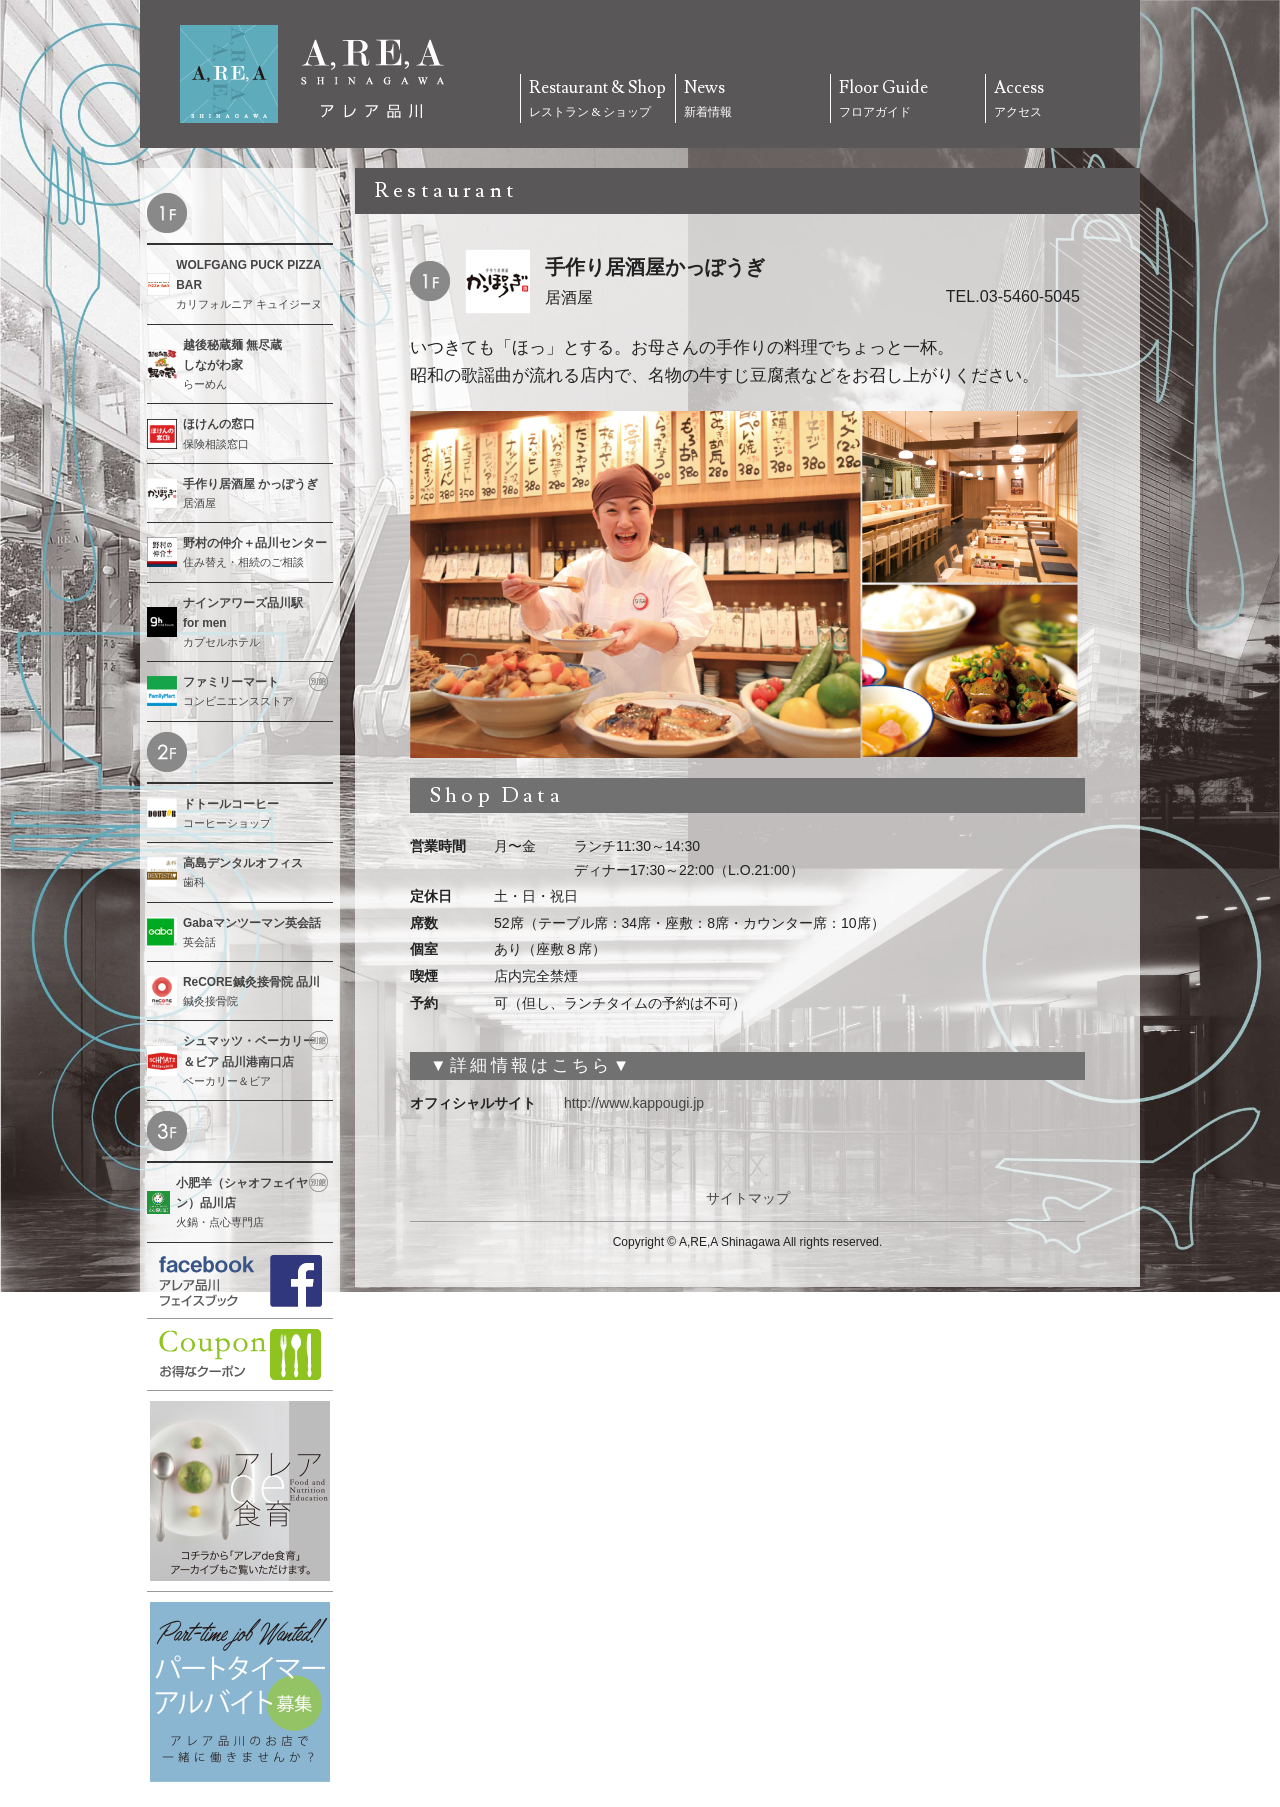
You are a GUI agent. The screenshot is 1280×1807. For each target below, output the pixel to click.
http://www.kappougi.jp (634, 1103)
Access (1063, 100)
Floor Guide (908, 100)
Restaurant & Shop (598, 100)
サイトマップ (748, 1198)
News (753, 100)
